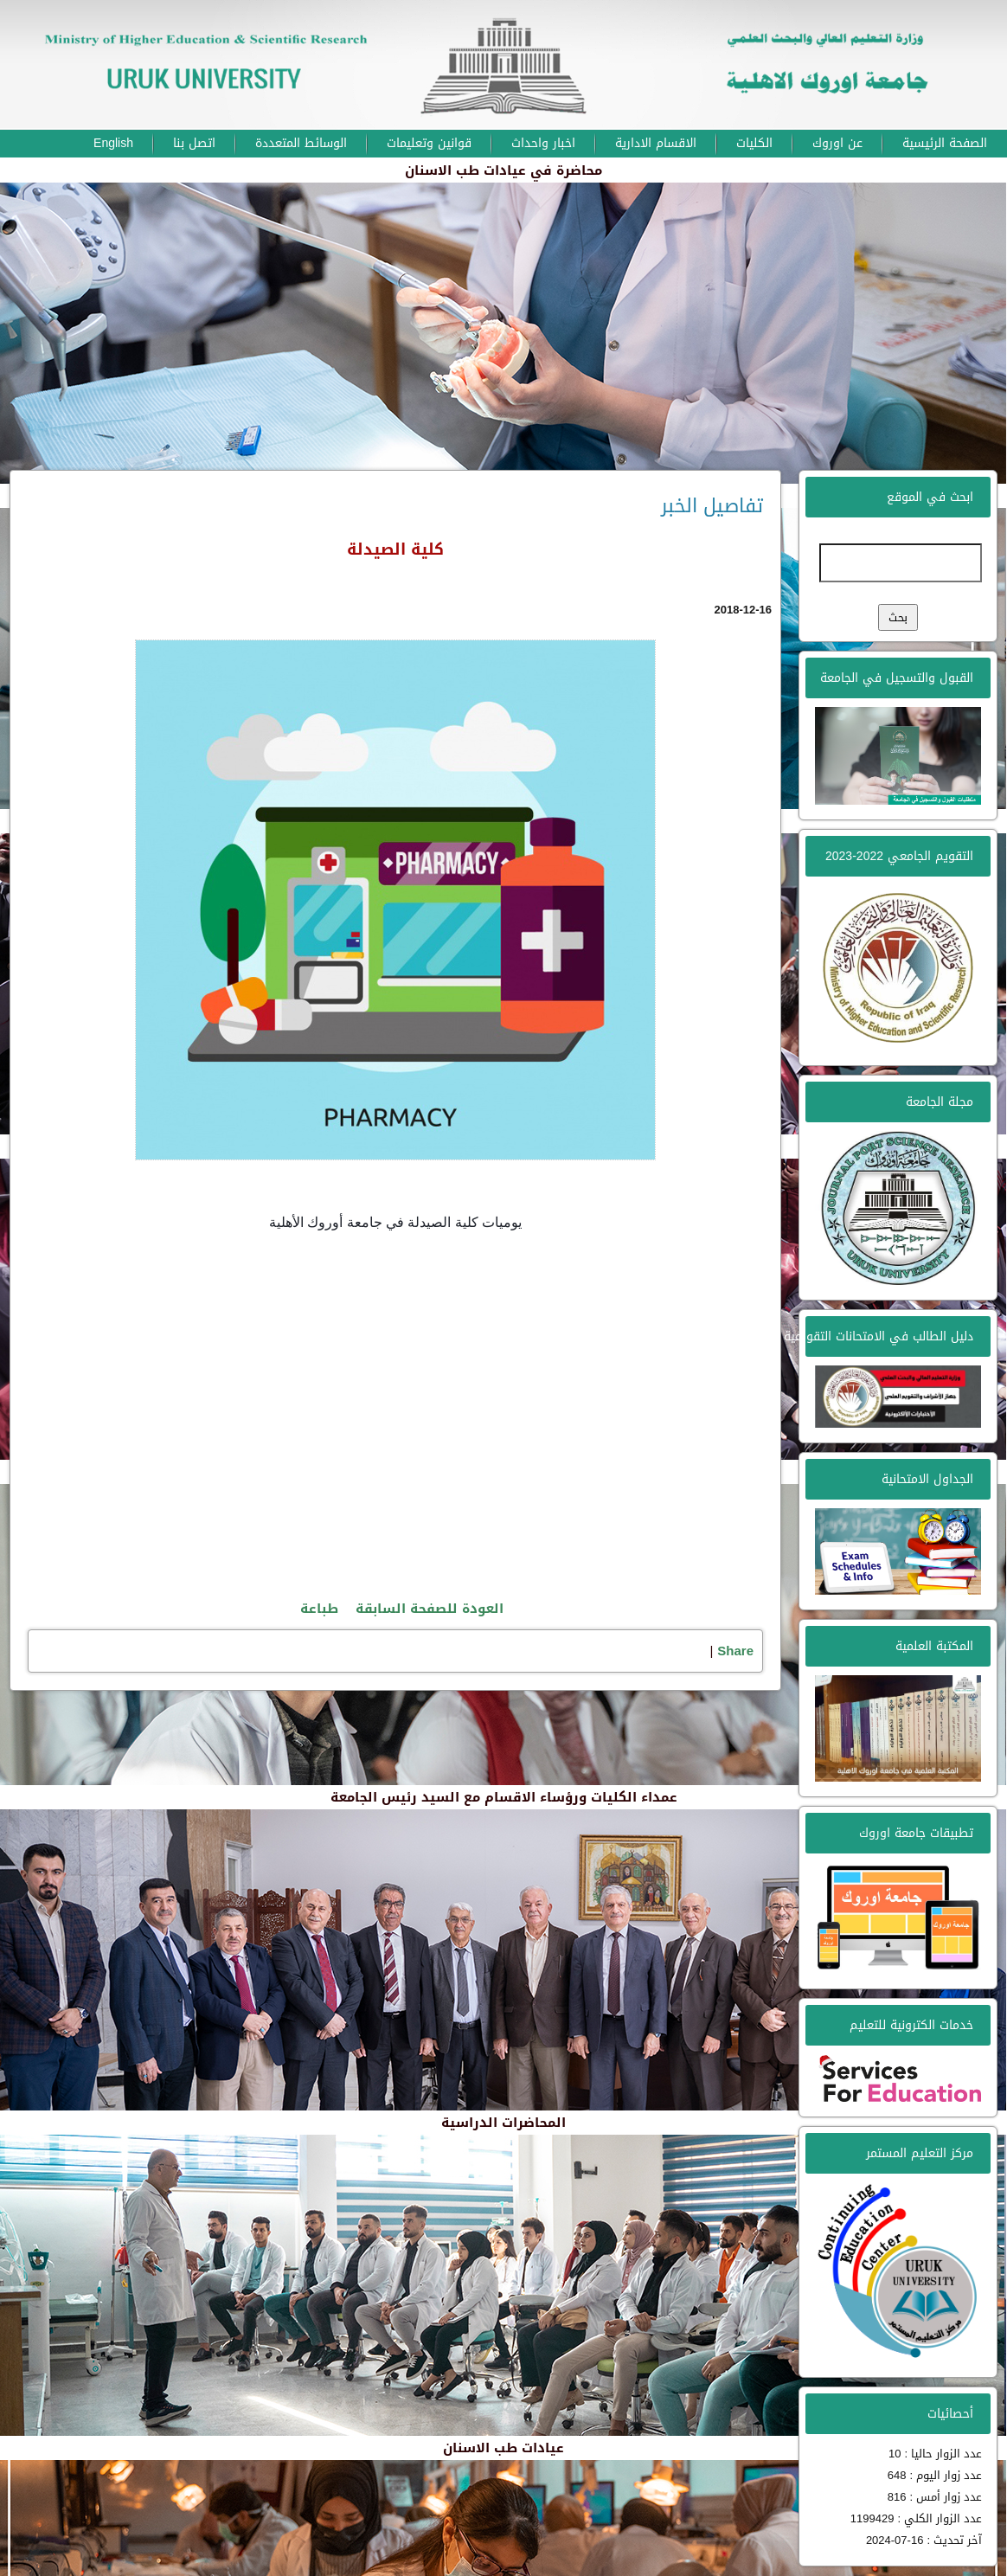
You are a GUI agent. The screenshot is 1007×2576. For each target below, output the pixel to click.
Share (735, 1651)
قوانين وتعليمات (429, 143)
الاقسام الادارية (655, 143)
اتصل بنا (194, 143)
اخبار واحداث (543, 143)
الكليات (754, 143)
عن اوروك (837, 143)
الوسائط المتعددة (301, 143)
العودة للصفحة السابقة (430, 1608)
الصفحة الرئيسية (944, 143)
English (113, 143)
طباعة (319, 1608)
